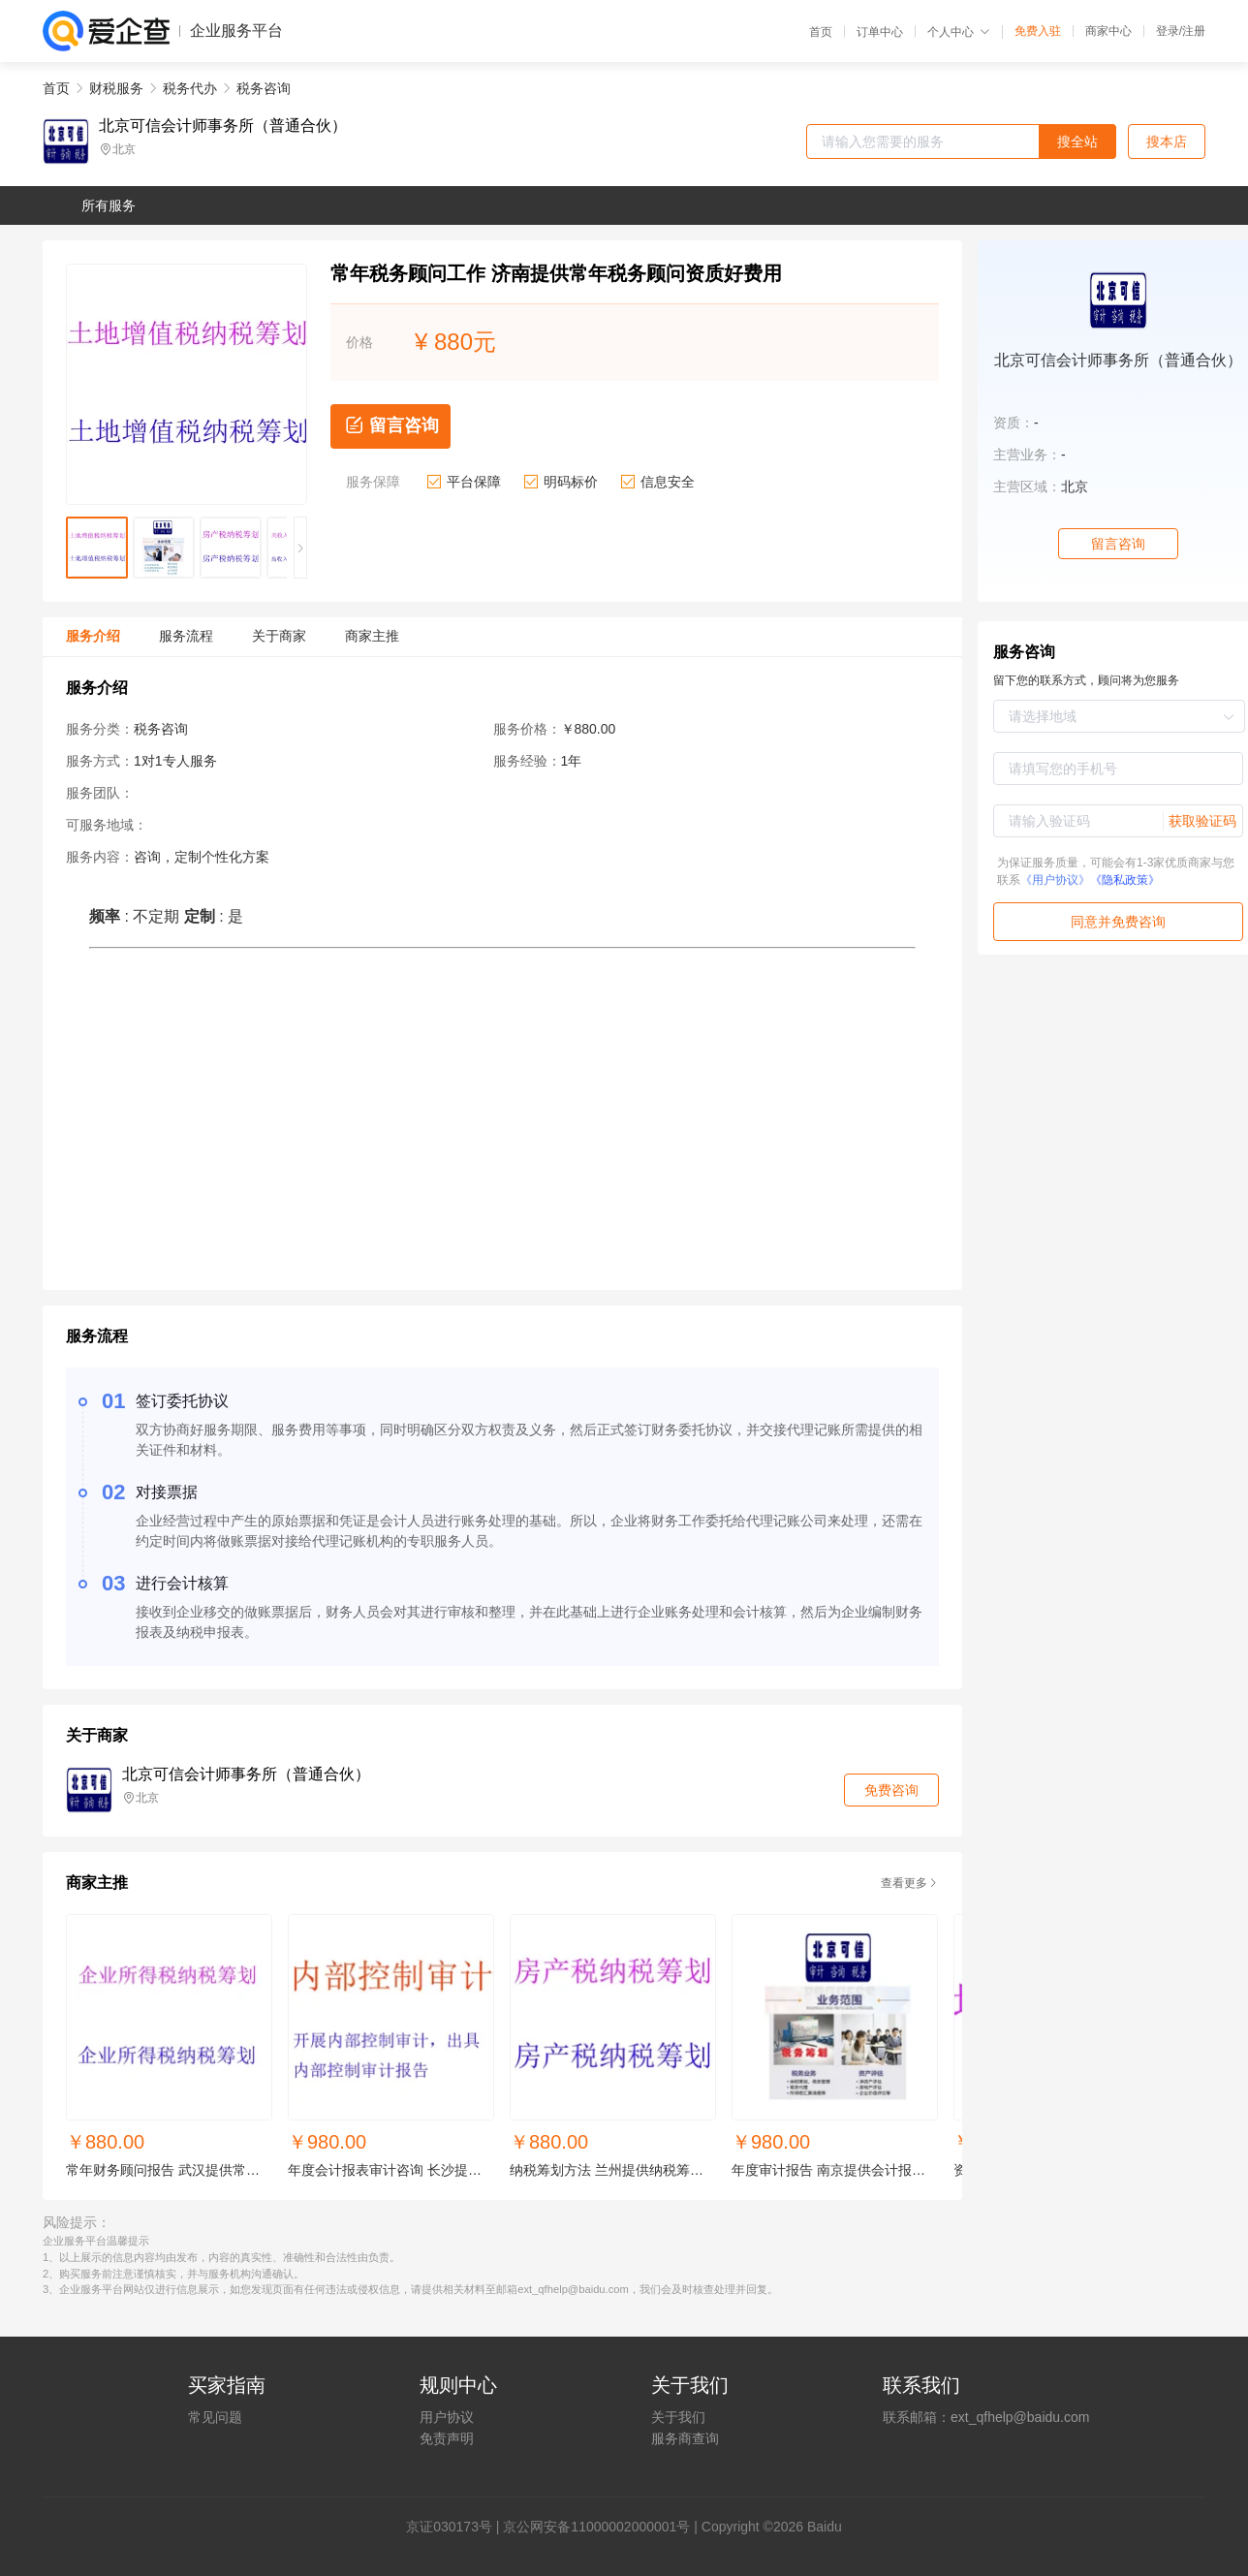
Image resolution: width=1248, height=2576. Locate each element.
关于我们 (678, 2417)
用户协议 (447, 2417)
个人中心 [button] (958, 32)
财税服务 (116, 88)
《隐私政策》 (1125, 880)
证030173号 (456, 2526)
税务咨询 (263, 88)
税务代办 (190, 88)
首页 (820, 32)
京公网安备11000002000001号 (596, 2526)
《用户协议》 (1055, 880)
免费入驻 (1037, 31)
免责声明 (447, 2438)
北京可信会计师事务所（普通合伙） (223, 126)
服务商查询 (685, 2438)
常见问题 (215, 2417)
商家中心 (1108, 31)
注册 (1193, 31)
